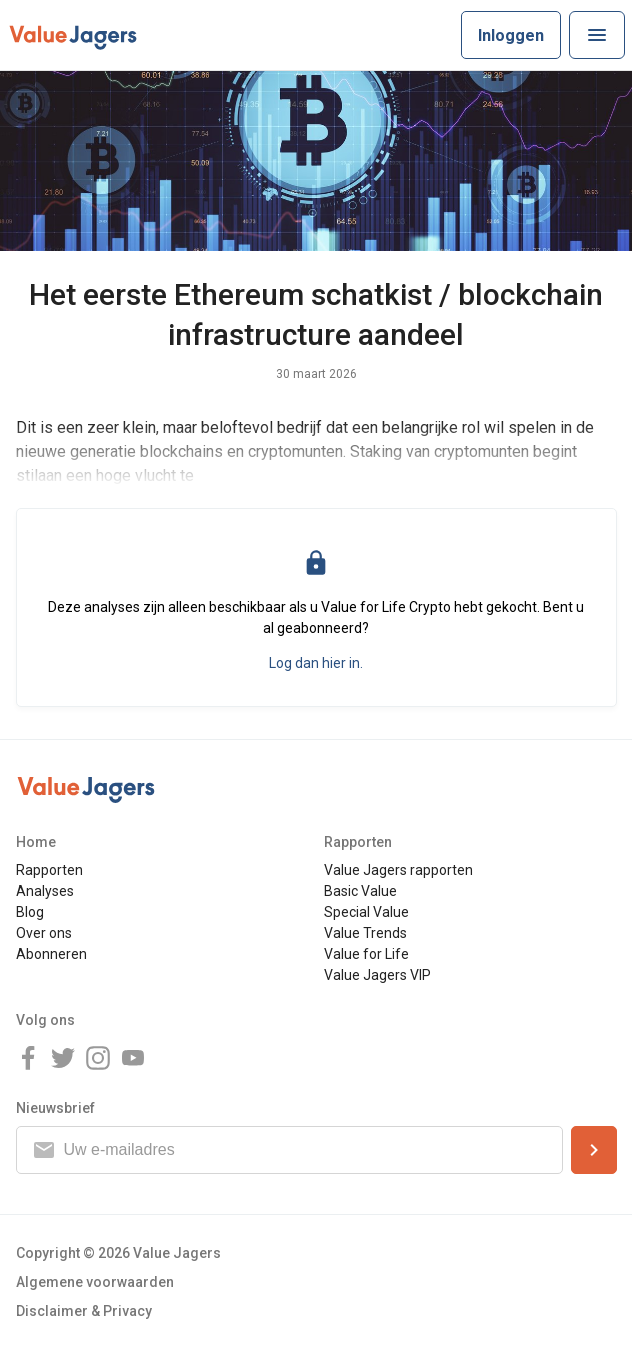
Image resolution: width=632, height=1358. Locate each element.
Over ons (44, 933)
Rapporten (49, 870)
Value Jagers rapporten (398, 870)
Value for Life (366, 954)
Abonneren (51, 954)
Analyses (45, 891)
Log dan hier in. (316, 663)
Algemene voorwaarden (95, 1282)
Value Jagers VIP (377, 975)
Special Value (366, 912)
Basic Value (360, 891)
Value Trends (365, 933)
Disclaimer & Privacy (84, 1311)
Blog (30, 912)
